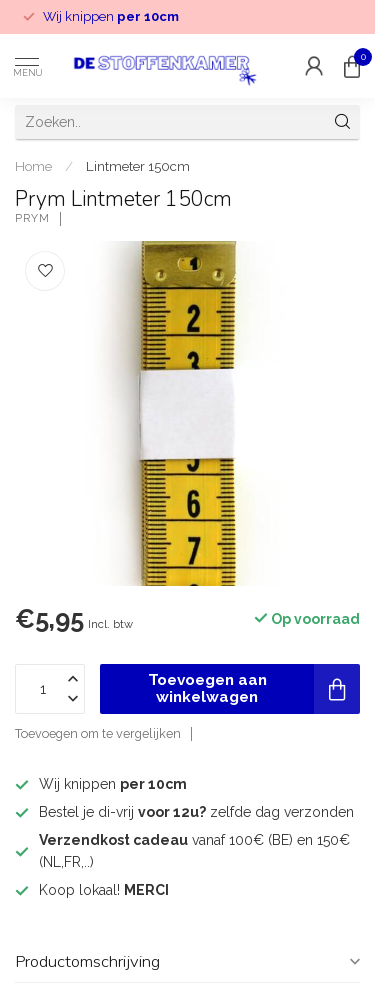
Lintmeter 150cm (138, 166)
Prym (32, 218)
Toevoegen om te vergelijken (98, 733)
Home (33, 166)
